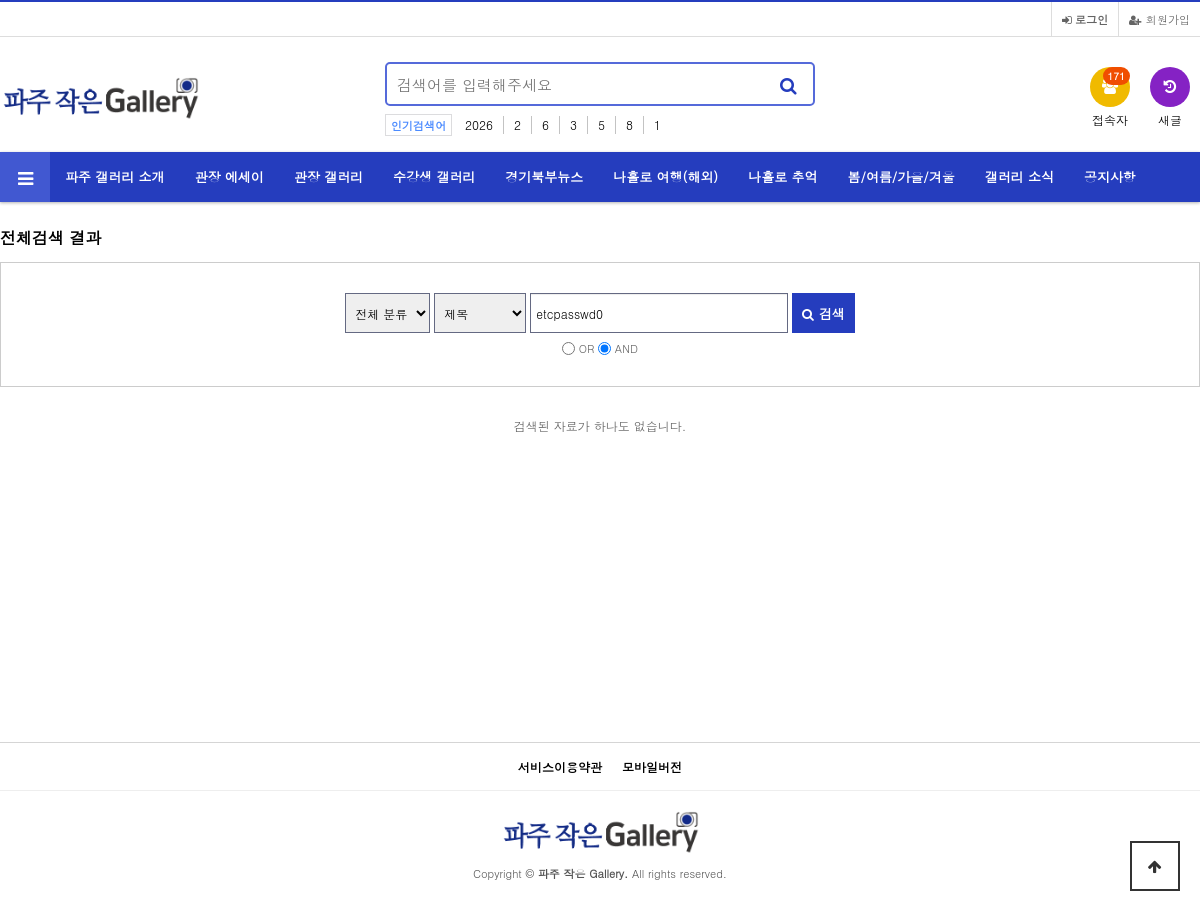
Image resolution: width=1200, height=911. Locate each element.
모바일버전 (652, 766)
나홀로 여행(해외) (665, 176)
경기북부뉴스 (544, 176)
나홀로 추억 (782, 176)
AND (626, 348)
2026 (479, 124)
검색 (823, 313)
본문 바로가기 (0, 0)
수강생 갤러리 (434, 176)
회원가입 (1159, 19)
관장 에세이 (229, 176)
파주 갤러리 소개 (115, 176)
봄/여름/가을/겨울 (901, 176)
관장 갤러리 (328, 176)
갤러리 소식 (1019, 176)
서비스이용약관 (560, 766)
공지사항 (1110, 176)
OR (587, 348)
